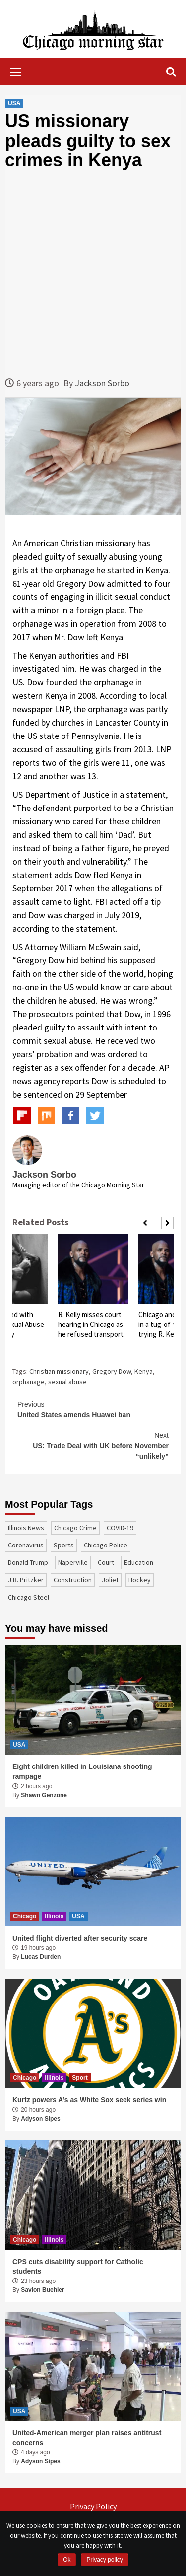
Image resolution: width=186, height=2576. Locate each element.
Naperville (73, 1562)
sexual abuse (67, 1381)
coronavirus (26, 1545)
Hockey (139, 1579)
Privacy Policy (93, 2506)
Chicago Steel (28, 1597)
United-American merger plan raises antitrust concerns (86, 2438)
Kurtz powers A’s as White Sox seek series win (89, 2100)
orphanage (28, 1381)
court (106, 1562)
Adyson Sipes (40, 2118)
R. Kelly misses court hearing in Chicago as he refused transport (91, 1324)
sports (64, 1545)
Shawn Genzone (44, 1795)
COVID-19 (120, 1527)
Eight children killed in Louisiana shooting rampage (82, 1771)
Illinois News (26, 1527)
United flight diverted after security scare (79, 1938)
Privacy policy (104, 2559)
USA (14, 103)
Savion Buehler (42, 2289)
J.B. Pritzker (26, 1579)
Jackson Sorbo (102, 383)
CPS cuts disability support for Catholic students (77, 2267)
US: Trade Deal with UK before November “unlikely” (93, 1445)
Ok (66, 2559)
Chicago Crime (75, 1527)
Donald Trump (28, 1562)
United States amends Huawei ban (93, 1409)
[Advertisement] (93, 273)
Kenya (143, 1371)
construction (73, 1579)
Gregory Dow (111, 1371)
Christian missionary (59, 1371)
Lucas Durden (41, 1956)
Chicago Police (105, 1545)
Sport (79, 2077)
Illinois (54, 1916)
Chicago (24, 1916)
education (138, 1562)
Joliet (110, 1579)
